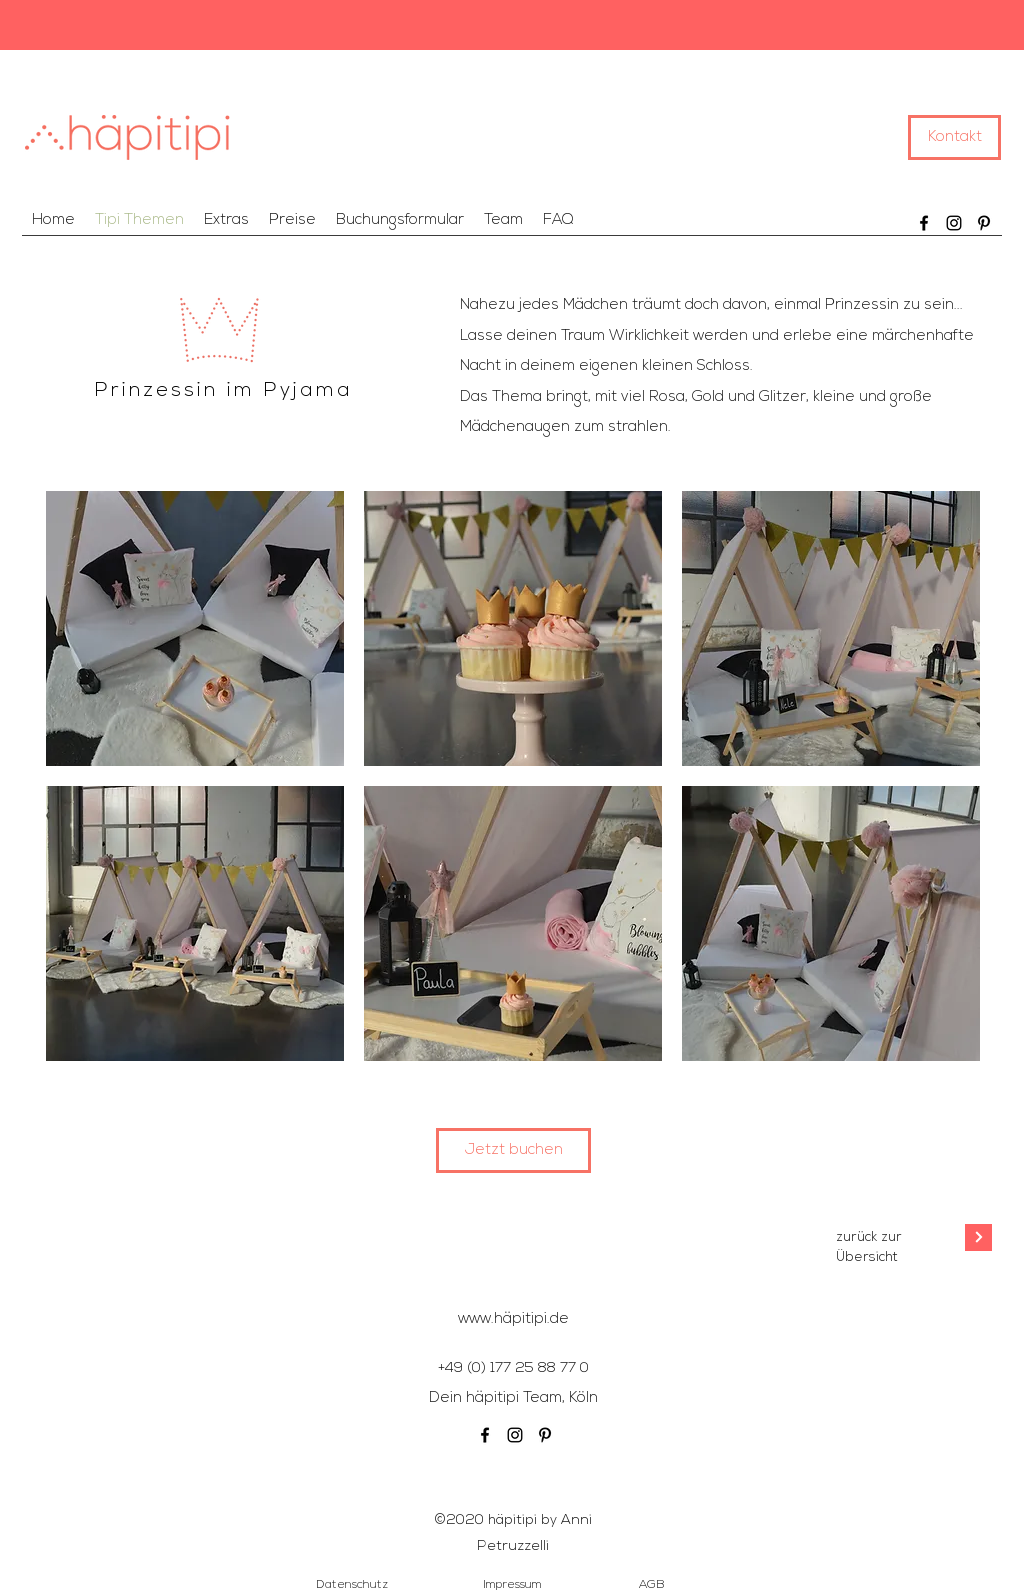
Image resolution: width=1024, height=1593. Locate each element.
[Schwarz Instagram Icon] (954, 223)
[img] (195, 628)
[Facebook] (924, 223)
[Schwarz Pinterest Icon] (984, 223)
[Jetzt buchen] (513, 1150)
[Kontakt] (954, 137)
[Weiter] (978, 1237)
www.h (480, 1319)
